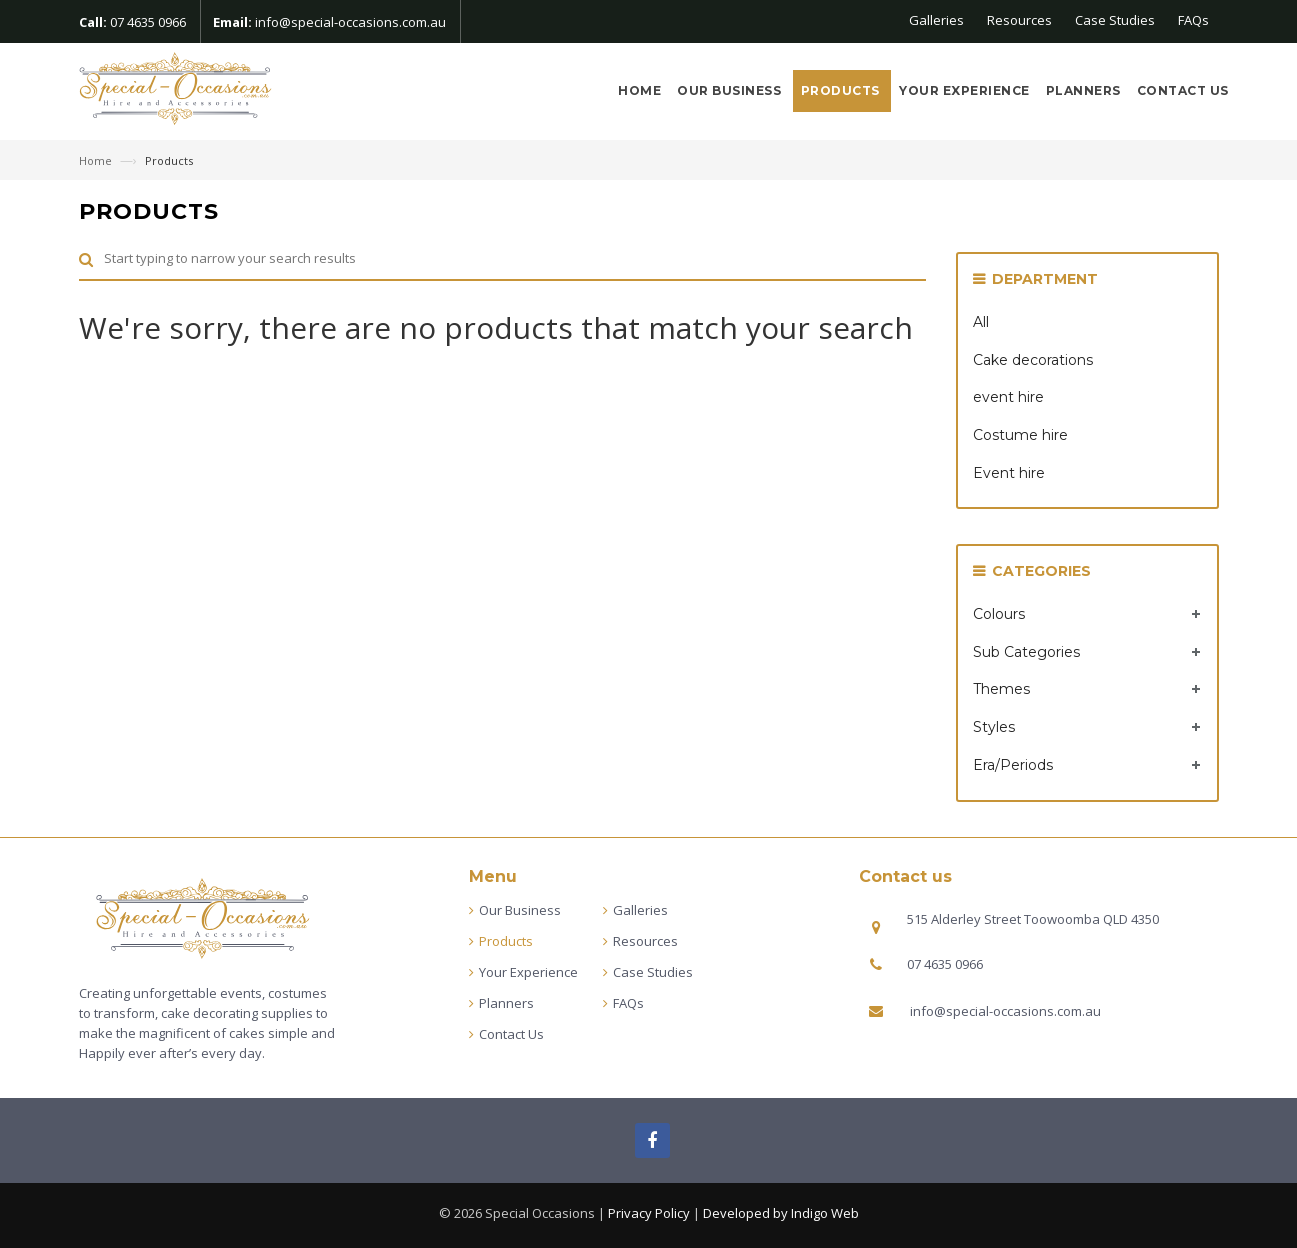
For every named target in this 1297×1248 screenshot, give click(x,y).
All (981, 322)
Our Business (731, 90)
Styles (994, 727)
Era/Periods (1013, 765)
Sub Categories (1026, 652)
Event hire (1009, 473)
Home (639, 90)
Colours (999, 614)
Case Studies (1115, 20)
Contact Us (1183, 90)
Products (842, 90)
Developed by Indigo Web (781, 1213)
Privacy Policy (649, 1213)
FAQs (1193, 20)
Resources (1019, 20)
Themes (1001, 689)
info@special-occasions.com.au (350, 22)
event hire (1008, 397)
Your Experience (964, 90)
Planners (1083, 90)
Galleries (936, 20)
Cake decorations (1033, 360)
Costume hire (1020, 435)
